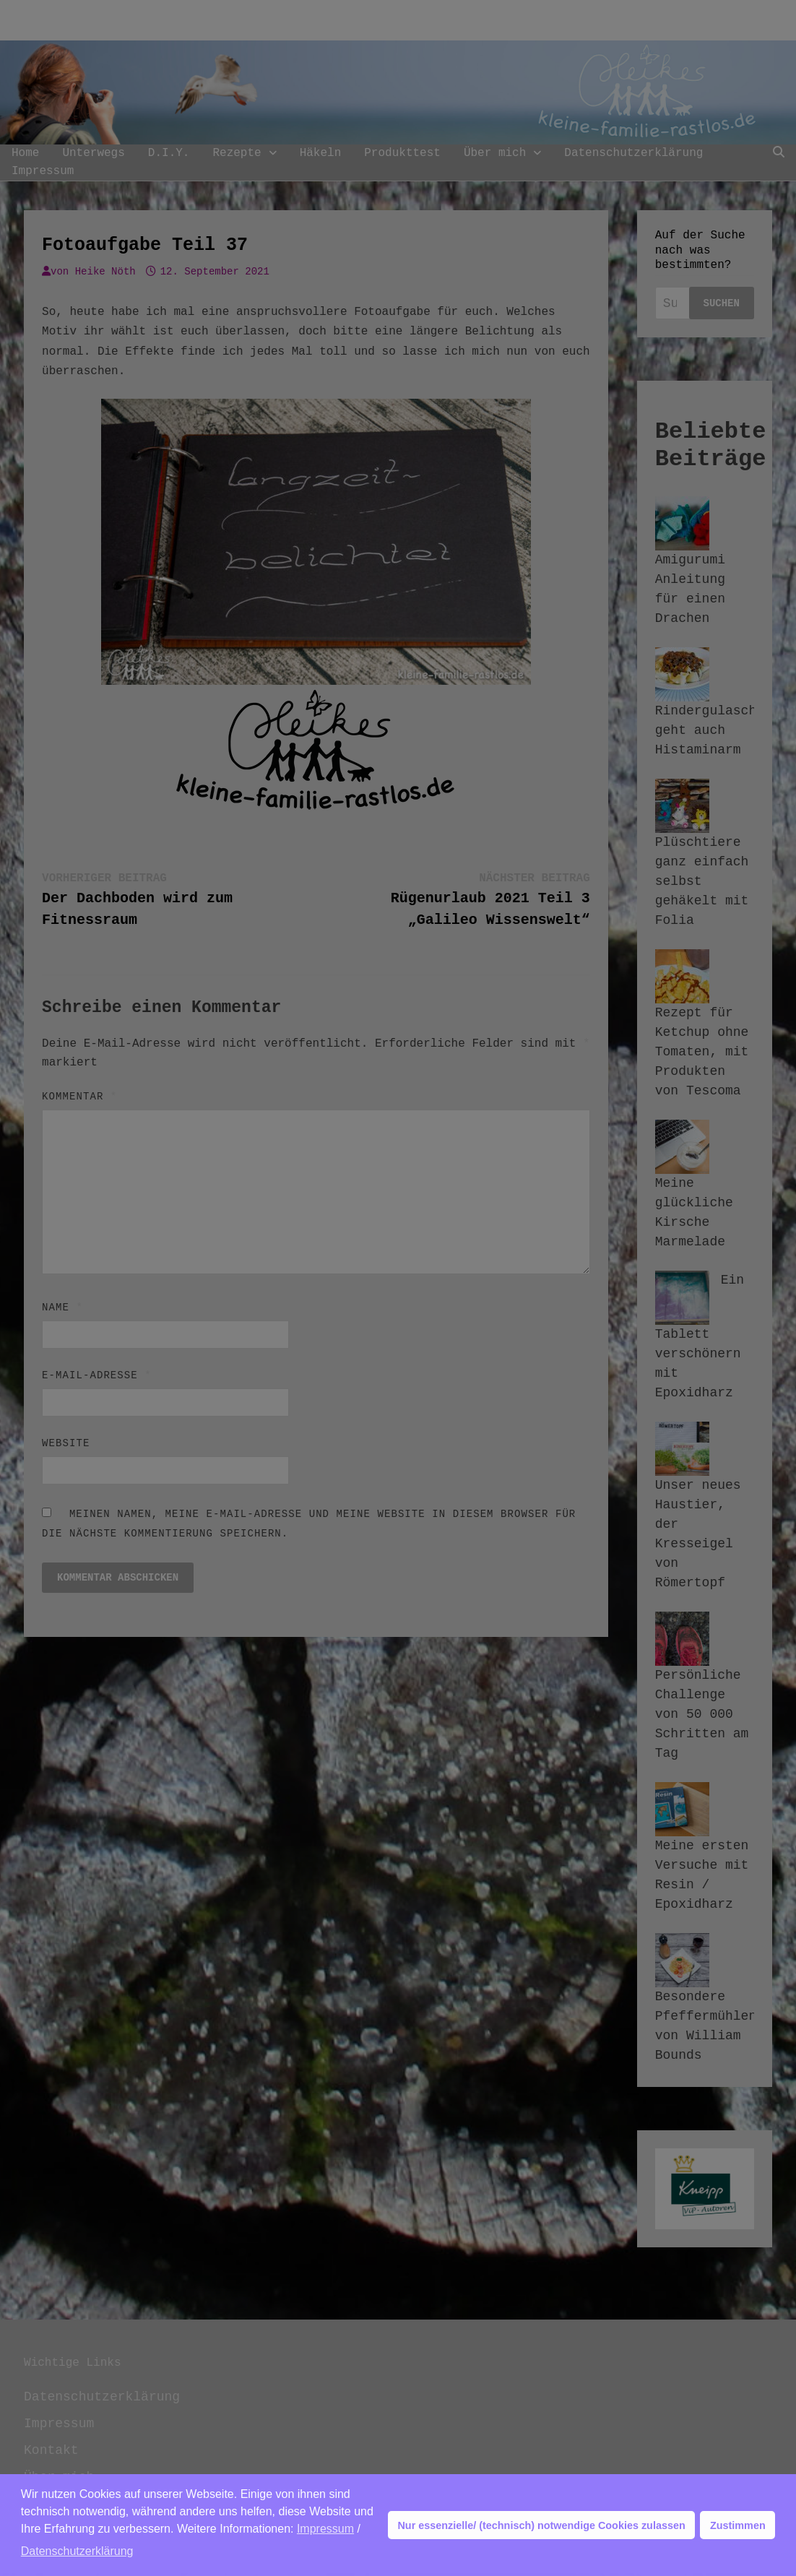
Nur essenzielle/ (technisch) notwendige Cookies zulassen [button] (541, 2525)
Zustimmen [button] (738, 2525)
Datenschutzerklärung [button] (77, 2551)
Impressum (325, 2529)
